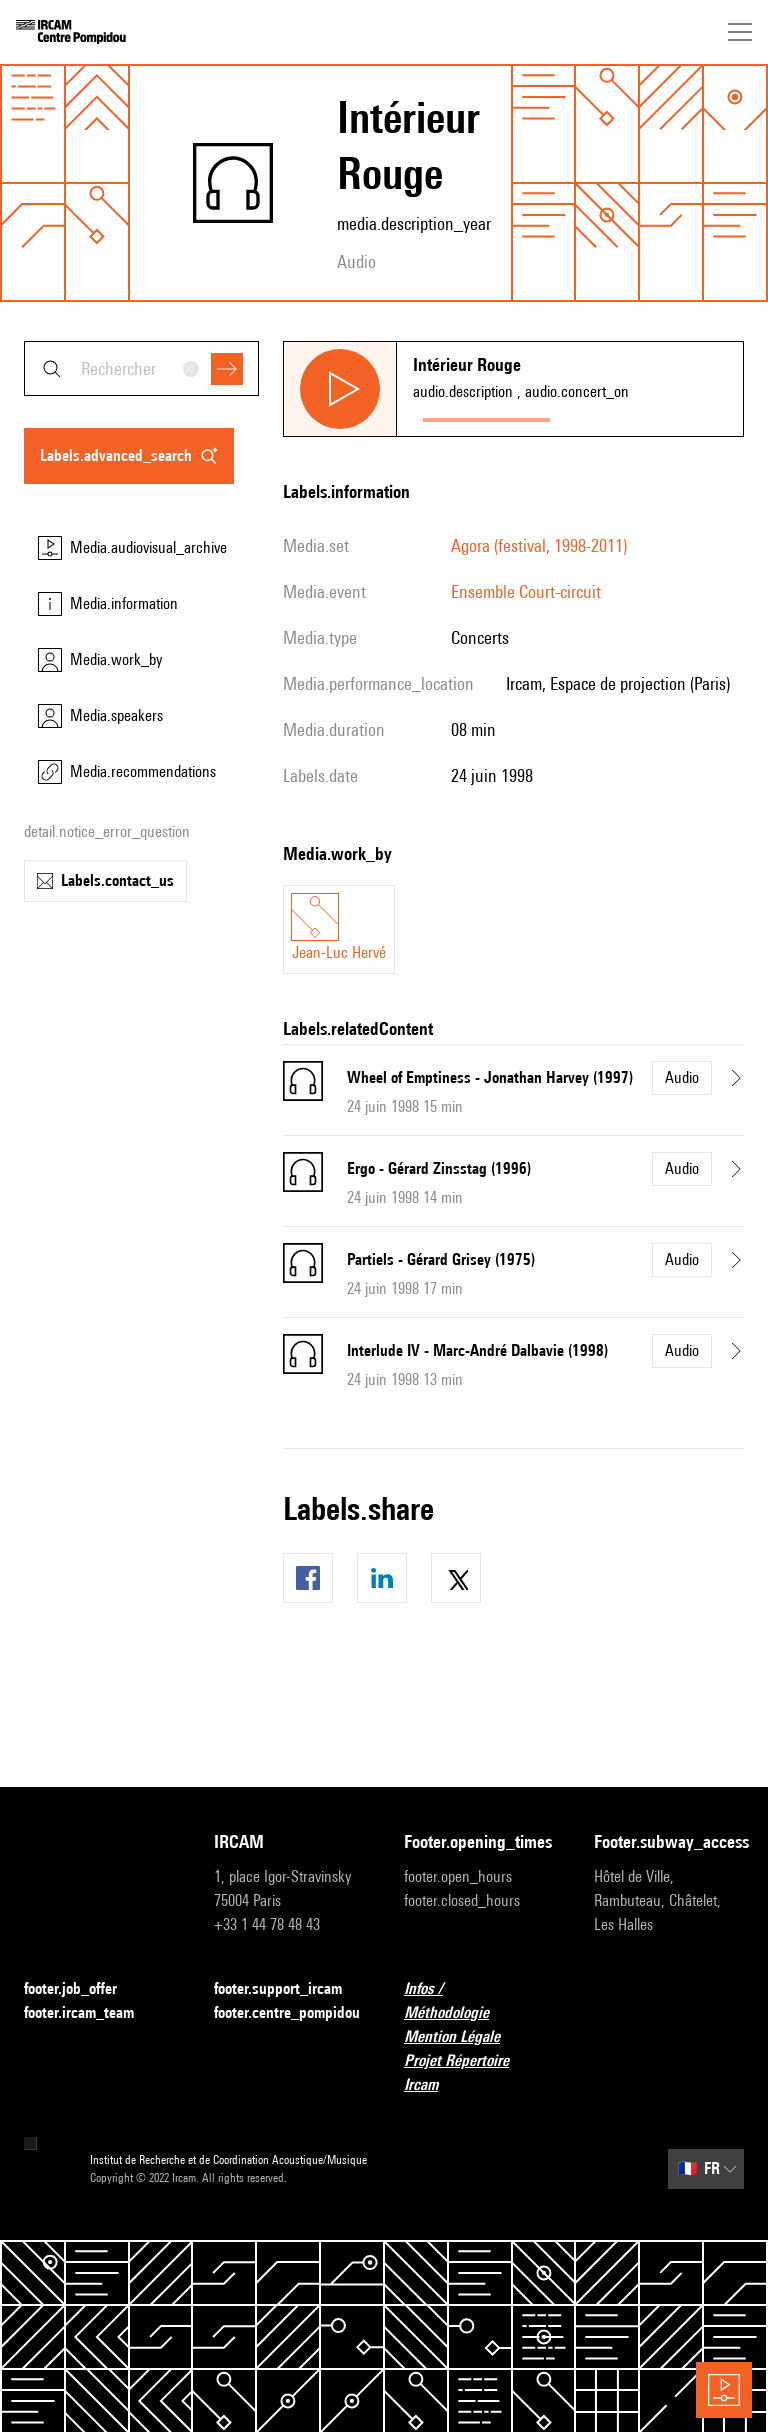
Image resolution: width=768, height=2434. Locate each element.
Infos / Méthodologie (479, 2000)
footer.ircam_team (91, 2013)
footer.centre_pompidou (287, 2012)
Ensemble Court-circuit (526, 591)
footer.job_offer (82, 1989)
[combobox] (141, 368)
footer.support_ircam (289, 1989)
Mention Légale (464, 2037)
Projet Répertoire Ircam (479, 2072)
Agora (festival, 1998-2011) (539, 545)
